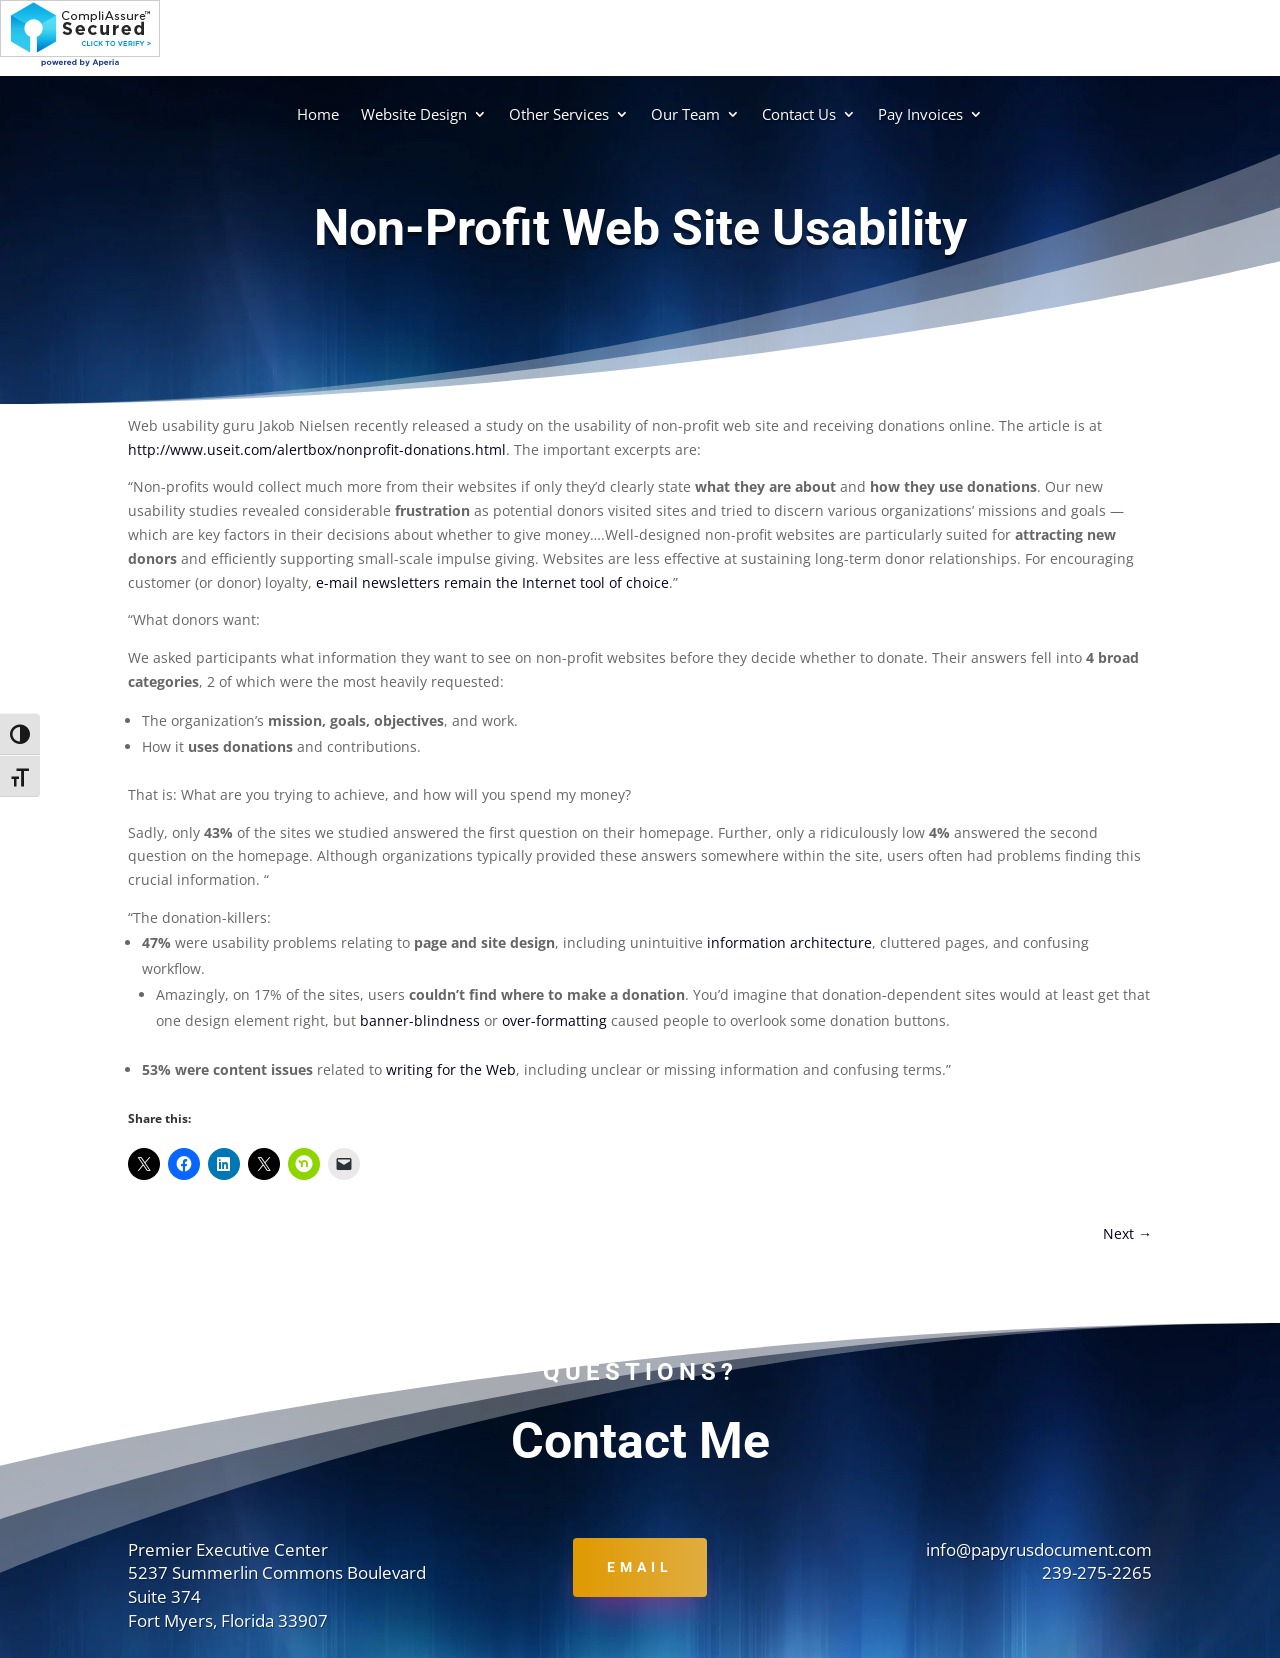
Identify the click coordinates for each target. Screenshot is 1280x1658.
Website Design (414, 114)
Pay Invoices (920, 114)
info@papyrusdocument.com (1039, 1549)
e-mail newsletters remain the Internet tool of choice (492, 582)
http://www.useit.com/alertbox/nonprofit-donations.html (317, 449)
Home (318, 114)
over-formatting (554, 1020)
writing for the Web (451, 1069)
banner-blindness (420, 1020)
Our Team (685, 114)
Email (640, 1567)
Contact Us (799, 114)
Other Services (559, 114)
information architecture (789, 942)
